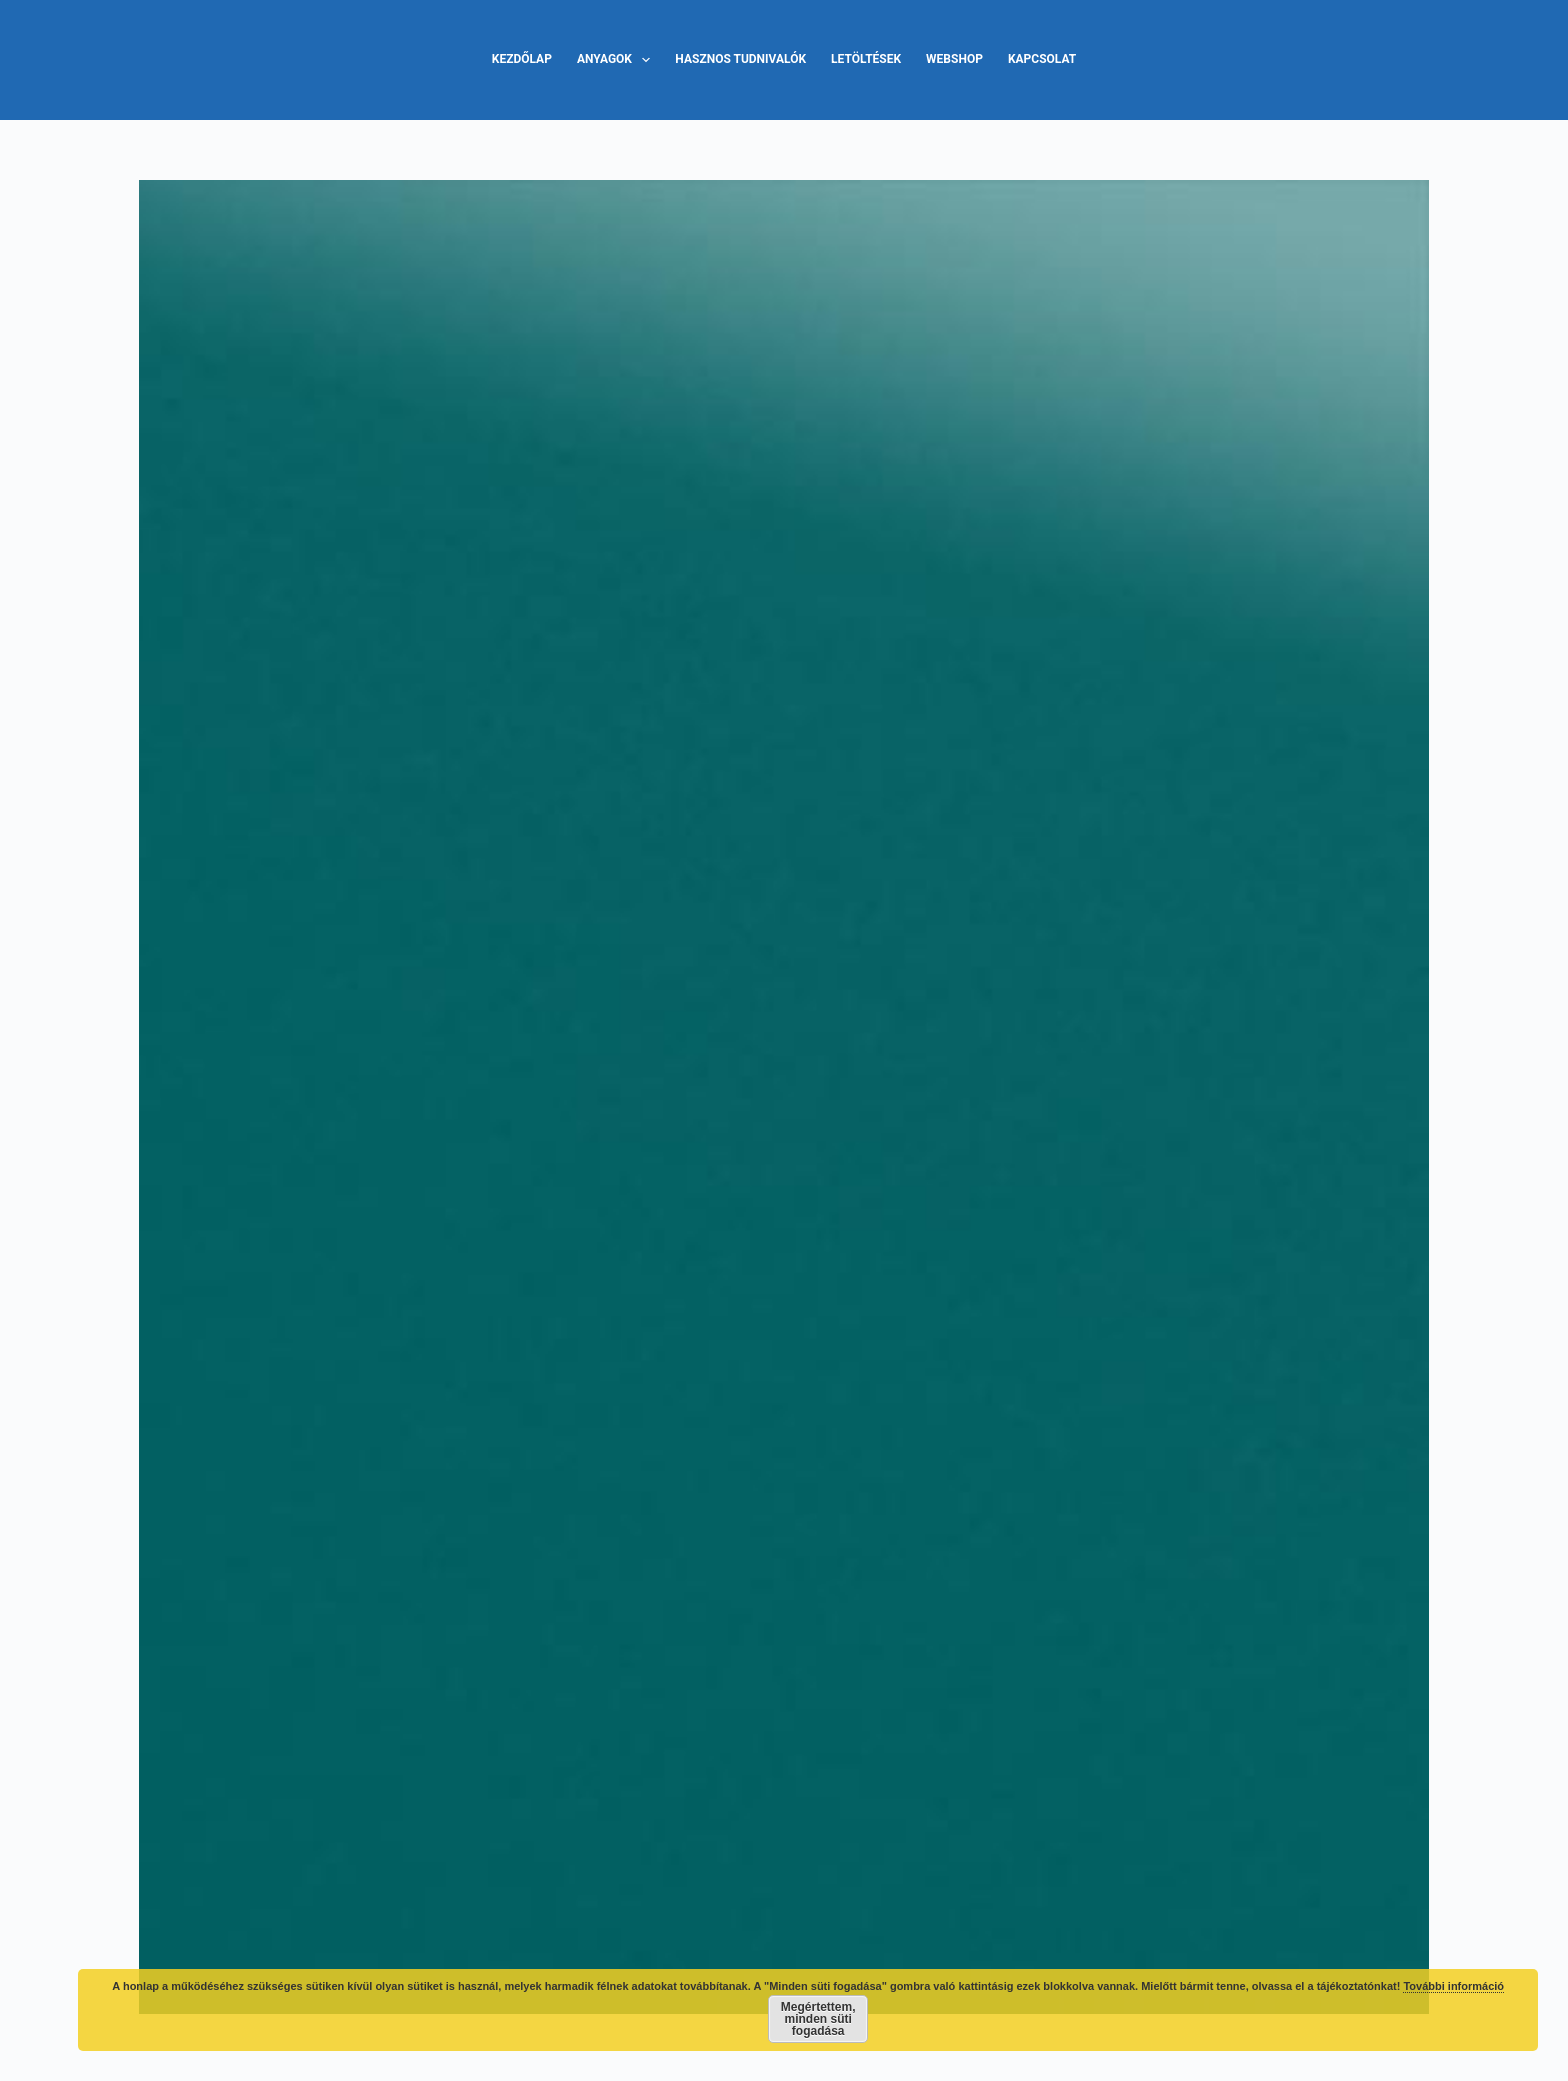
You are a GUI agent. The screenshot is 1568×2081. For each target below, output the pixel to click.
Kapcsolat (1042, 59)
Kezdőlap (522, 59)
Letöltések (866, 59)
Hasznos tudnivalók (740, 59)
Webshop (954, 59)
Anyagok (617, 60)
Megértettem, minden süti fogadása (818, 2019)
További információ (1453, 1986)
